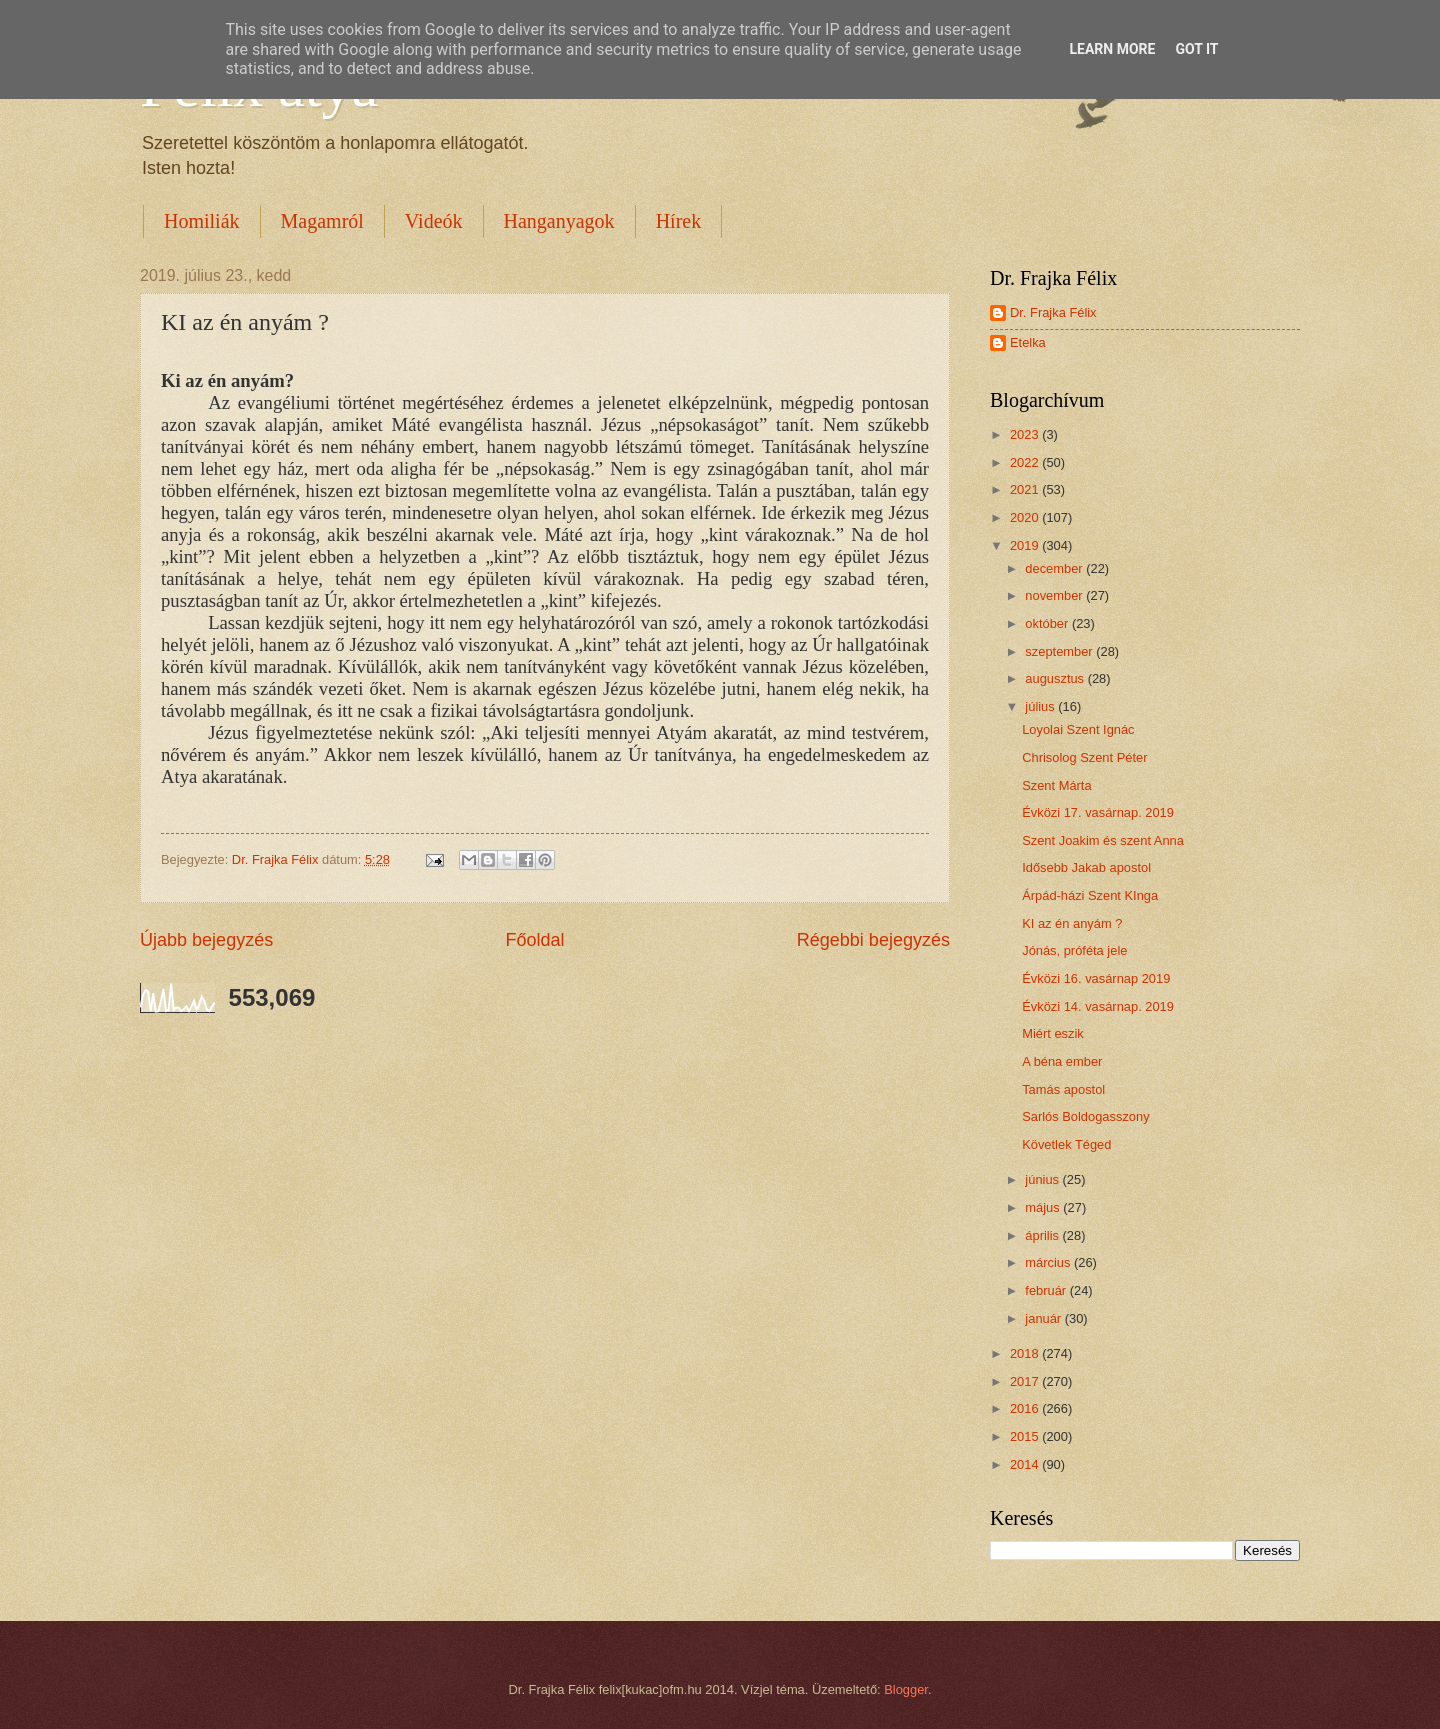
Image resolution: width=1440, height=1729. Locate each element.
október (1048, 623)
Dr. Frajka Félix (1053, 312)
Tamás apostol (1063, 1089)
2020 (1026, 517)
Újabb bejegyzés (206, 940)
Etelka (1028, 342)
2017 (1026, 1381)
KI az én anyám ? (1072, 923)
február (1047, 1290)
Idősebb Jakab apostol (1086, 867)
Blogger (906, 1689)
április (1043, 1235)
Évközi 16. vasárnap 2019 (1096, 978)
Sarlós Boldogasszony (1085, 1116)
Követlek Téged (1066, 1144)
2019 (1026, 545)
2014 (1026, 1464)
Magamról (322, 221)
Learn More (1112, 49)
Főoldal (534, 940)
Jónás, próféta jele (1074, 950)
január (1044, 1318)
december (1055, 568)
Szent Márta (1056, 785)
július (1041, 706)
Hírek (679, 221)
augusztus (1056, 678)
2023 (1026, 434)
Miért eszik (1053, 1033)
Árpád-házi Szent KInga (1090, 895)
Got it (1196, 49)
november (1055, 595)
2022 (1026, 462)
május (1044, 1207)
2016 (1026, 1408)
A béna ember (1062, 1061)
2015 (1026, 1436)
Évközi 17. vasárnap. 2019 (1098, 812)
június (1043, 1179)
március (1049, 1262)
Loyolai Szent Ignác (1078, 729)
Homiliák (202, 221)
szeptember (1060, 651)
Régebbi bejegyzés (873, 940)
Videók (434, 221)
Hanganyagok (559, 221)
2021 (1026, 489)
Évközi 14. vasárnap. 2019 (1098, 1006)
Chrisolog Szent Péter (1084, 757)
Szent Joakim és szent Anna (1103, 840)
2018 (1026, 1353)
